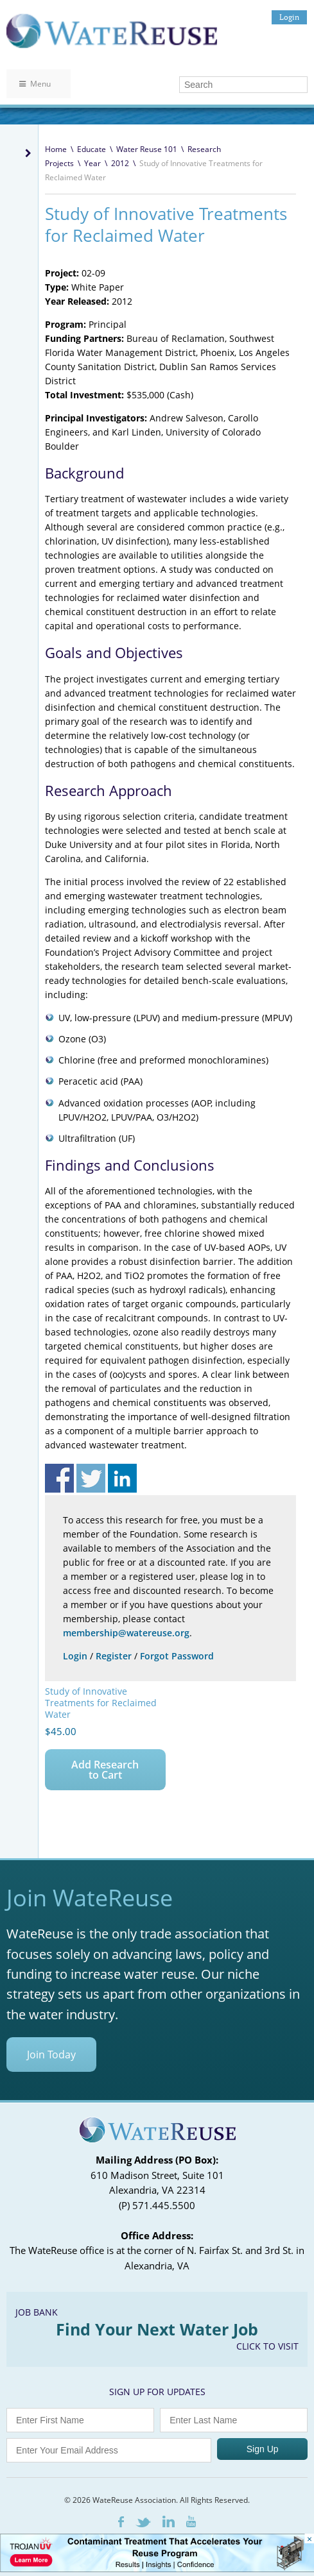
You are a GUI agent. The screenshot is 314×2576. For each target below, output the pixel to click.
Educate (91, 149)
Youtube (191, 2521)
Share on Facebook (59, 1478)
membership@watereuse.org (126, 1633)
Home (56, 149)
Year (92, 163)
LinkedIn (168, 2521)
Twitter (143, 2522)
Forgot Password (177, 1656)
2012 (120, 163)
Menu (35, 83)
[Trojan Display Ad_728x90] (157, 2569)
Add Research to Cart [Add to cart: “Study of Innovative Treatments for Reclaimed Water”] (105, 1770)
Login (289, 17)
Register (114, 1656)
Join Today (51, 2054)
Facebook (121, 2521)
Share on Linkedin (122, 1478)
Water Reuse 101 (146, 149)
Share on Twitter (90, 1478)
